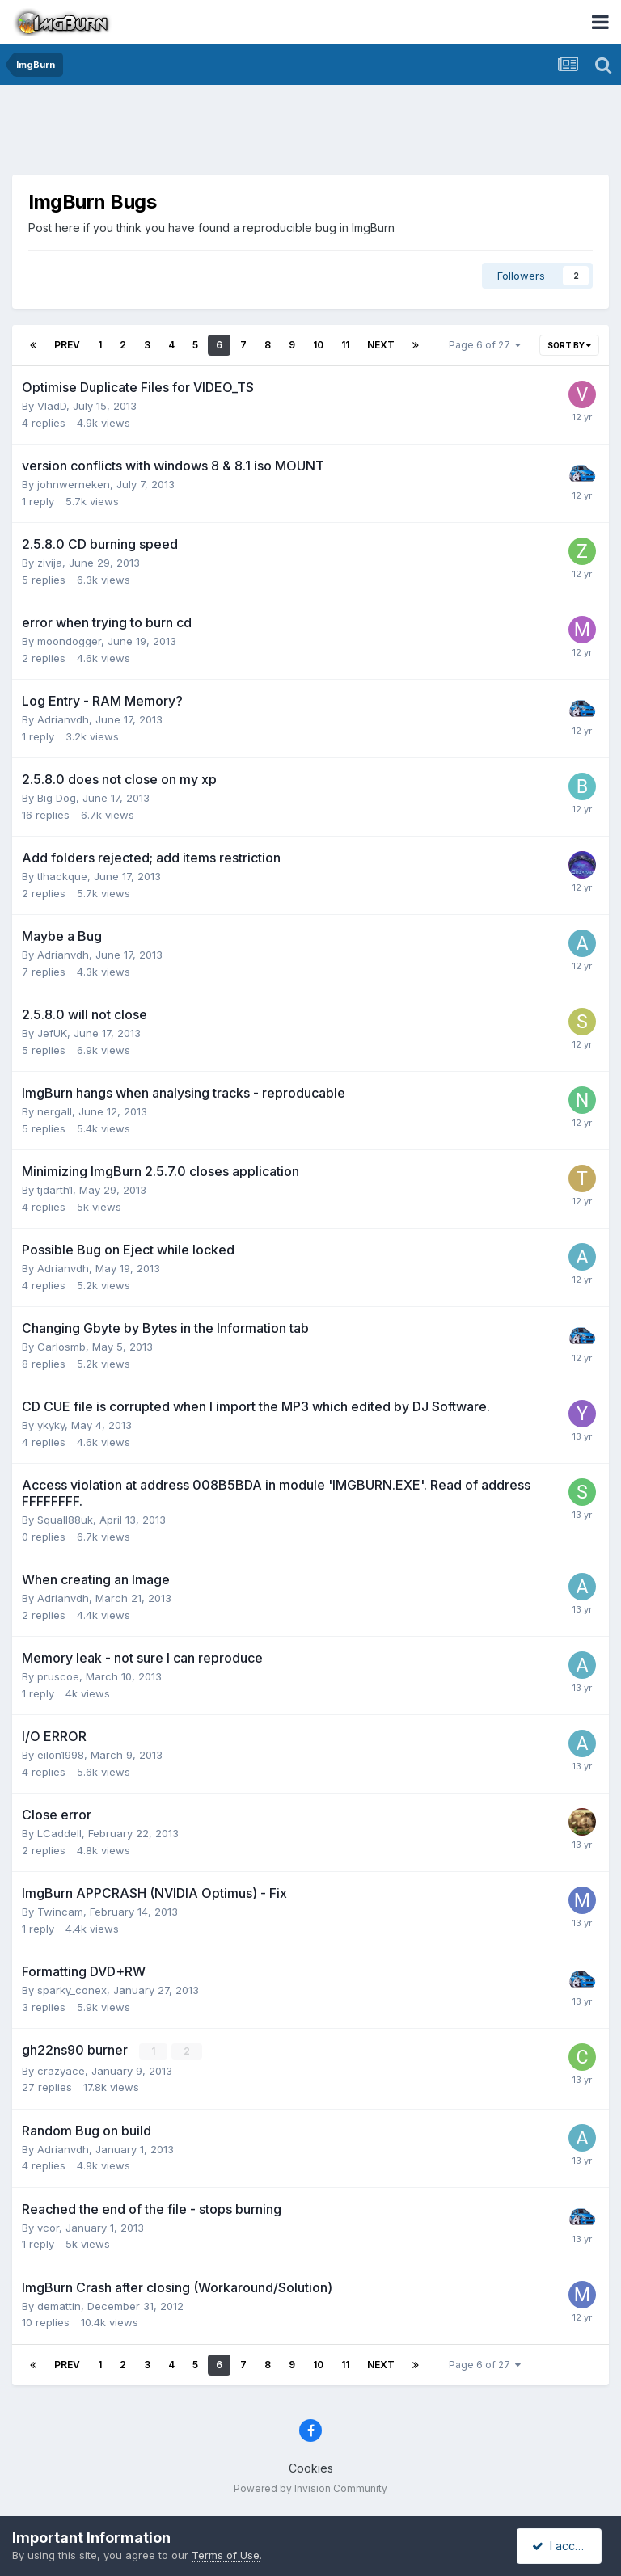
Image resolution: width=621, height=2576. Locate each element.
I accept (561, 2546)
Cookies (311, 2468)
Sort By (569, 345)
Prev (67, 345)
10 (318, 345)
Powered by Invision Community (310, 2487)
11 (345, 345)
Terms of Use (226, 2555)
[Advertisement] (310, 133)
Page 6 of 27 (485, 345)
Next (381, 345)
